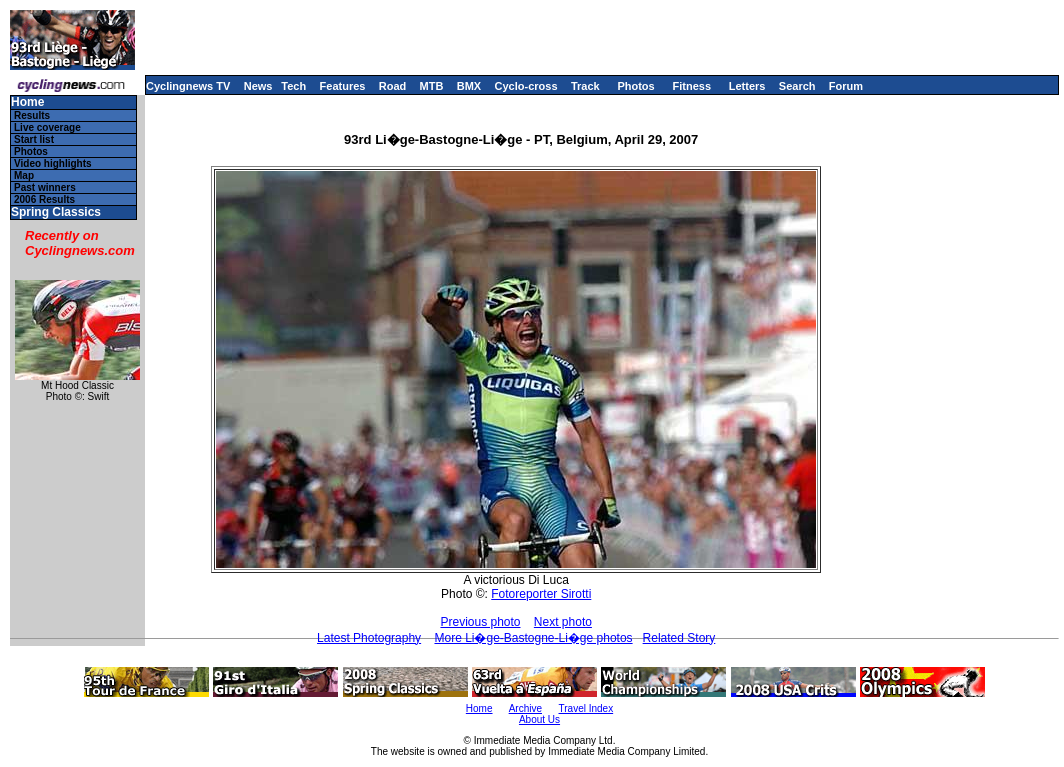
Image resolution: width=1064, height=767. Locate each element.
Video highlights (53, 163)
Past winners (45, 187)
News (258, 86)
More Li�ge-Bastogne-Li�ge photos (533, 638)
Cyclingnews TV (188, 86)
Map (24, 175)
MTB (432, 86)
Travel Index (586, 708)
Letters (747, 86)
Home (27, 102)
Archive (525, 708)
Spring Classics (56, 212)
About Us (539, 719)
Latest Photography (369, 638)
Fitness (691, 86)
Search (797, 86)
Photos (635, 86)
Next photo (563, 622)
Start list (34, 139)
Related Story (679, 638)
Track (585, 86)
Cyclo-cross (526, 86)
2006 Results (44, 199)
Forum (846, 86)
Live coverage (47, 127)
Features (343, 86)
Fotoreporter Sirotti (541, 594)
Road (393, 86)
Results (32, 115)
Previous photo (480, 622)
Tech (293, 86)
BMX (469, 86)
